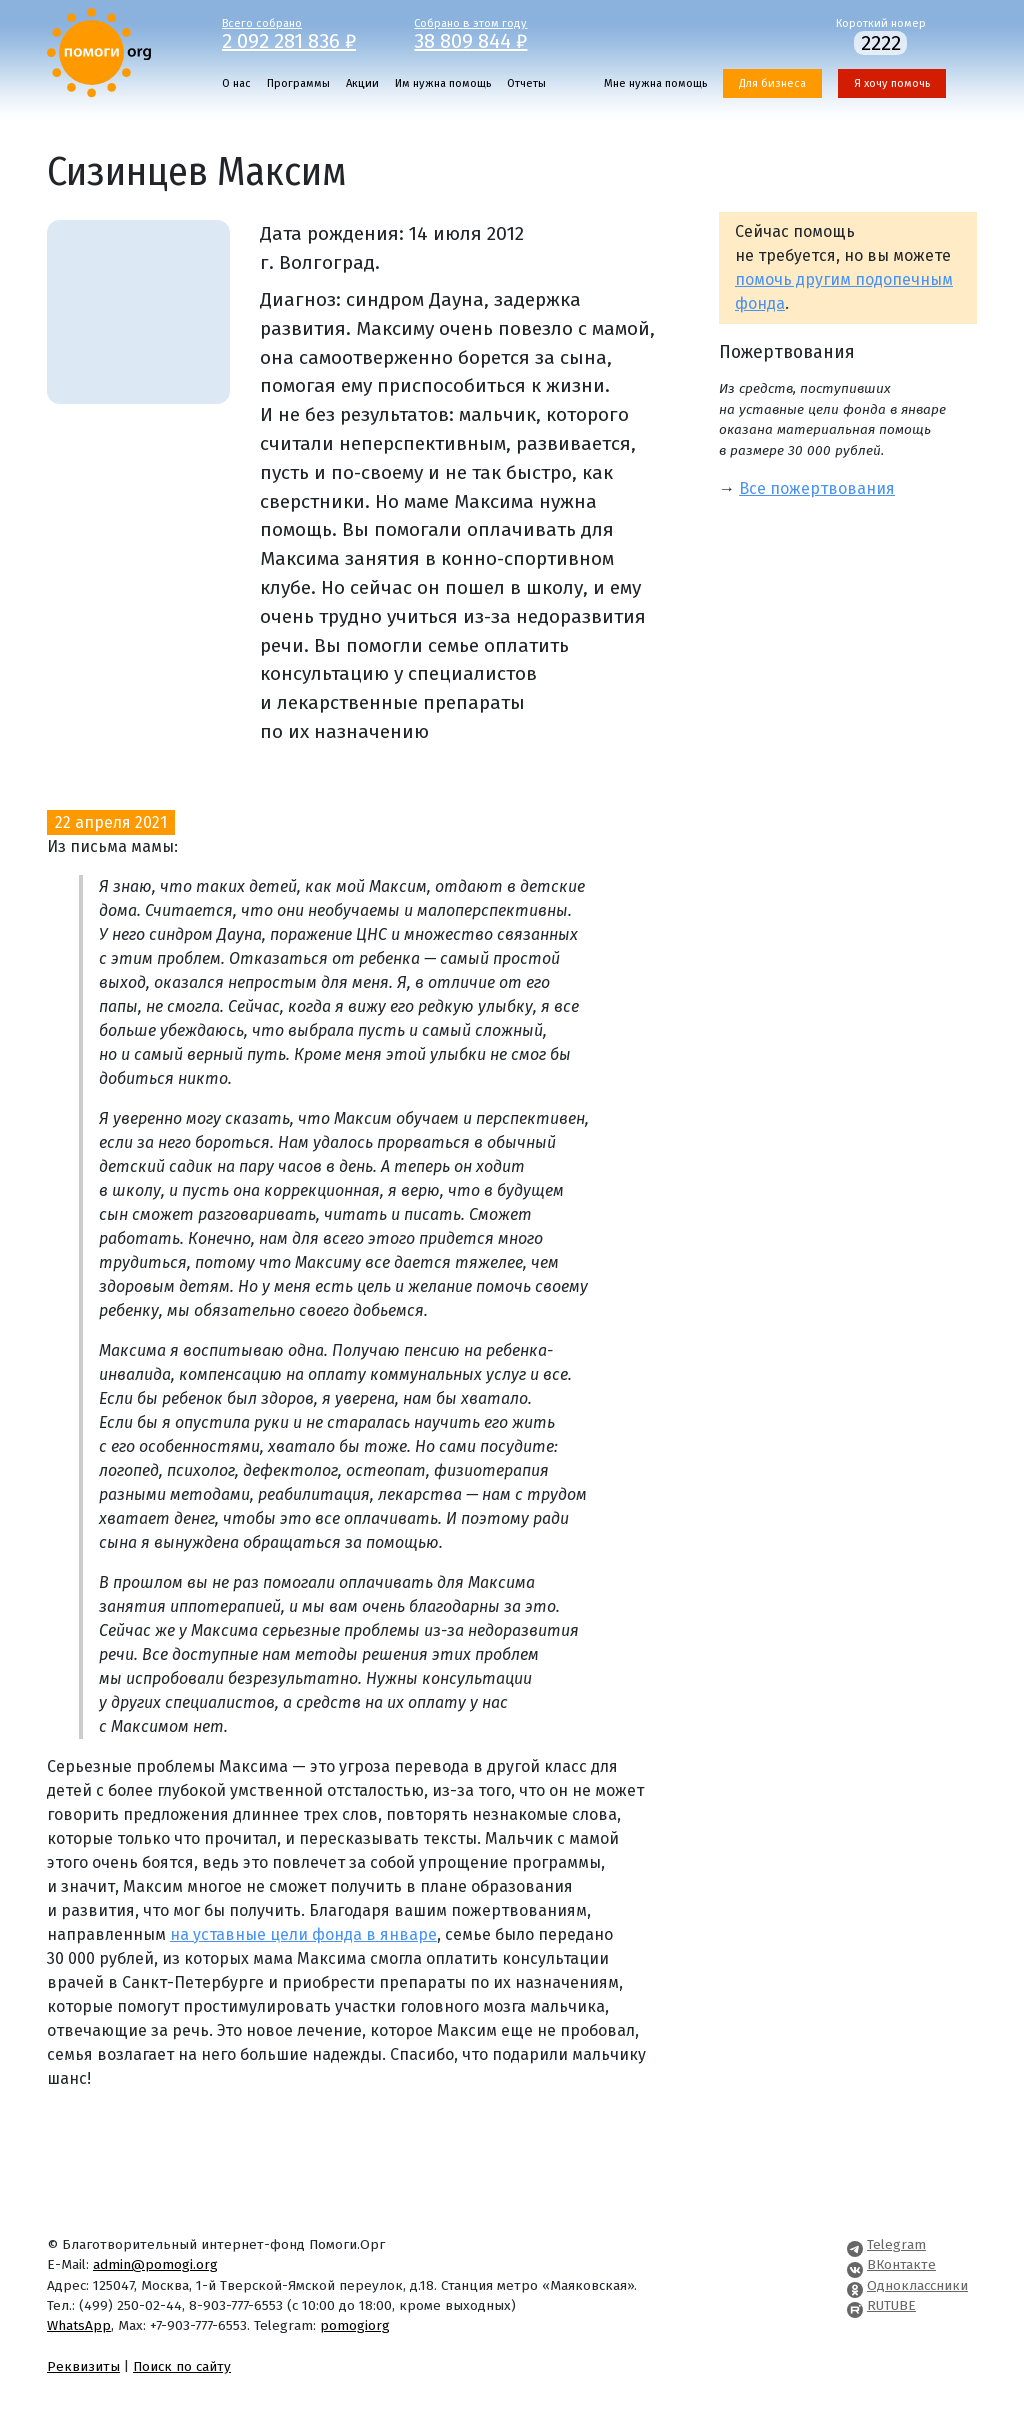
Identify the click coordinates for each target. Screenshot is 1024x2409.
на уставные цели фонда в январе (303, 1934)
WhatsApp (79, 2325)
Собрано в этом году (495, 33)
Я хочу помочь (892, 83)
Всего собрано (303, 33)
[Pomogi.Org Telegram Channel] (855, 2244)
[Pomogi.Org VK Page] (855, 2264)
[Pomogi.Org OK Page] (855, 2285)
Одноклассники (917, 2285)
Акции (362, 83)
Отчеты (526, 83)
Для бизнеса (772, 83)
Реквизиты (83, 2366)
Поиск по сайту (182, 2366)
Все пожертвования (817, 488)
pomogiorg (355, 2325)
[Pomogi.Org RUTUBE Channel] (855, 2305)
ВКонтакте (901, 2264)
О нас (236, 83)
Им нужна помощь (443, 83)
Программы (298, 83)
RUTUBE (891, 2305)
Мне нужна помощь (655, 83)
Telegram (896, 2244)
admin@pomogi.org (155, 2264)
